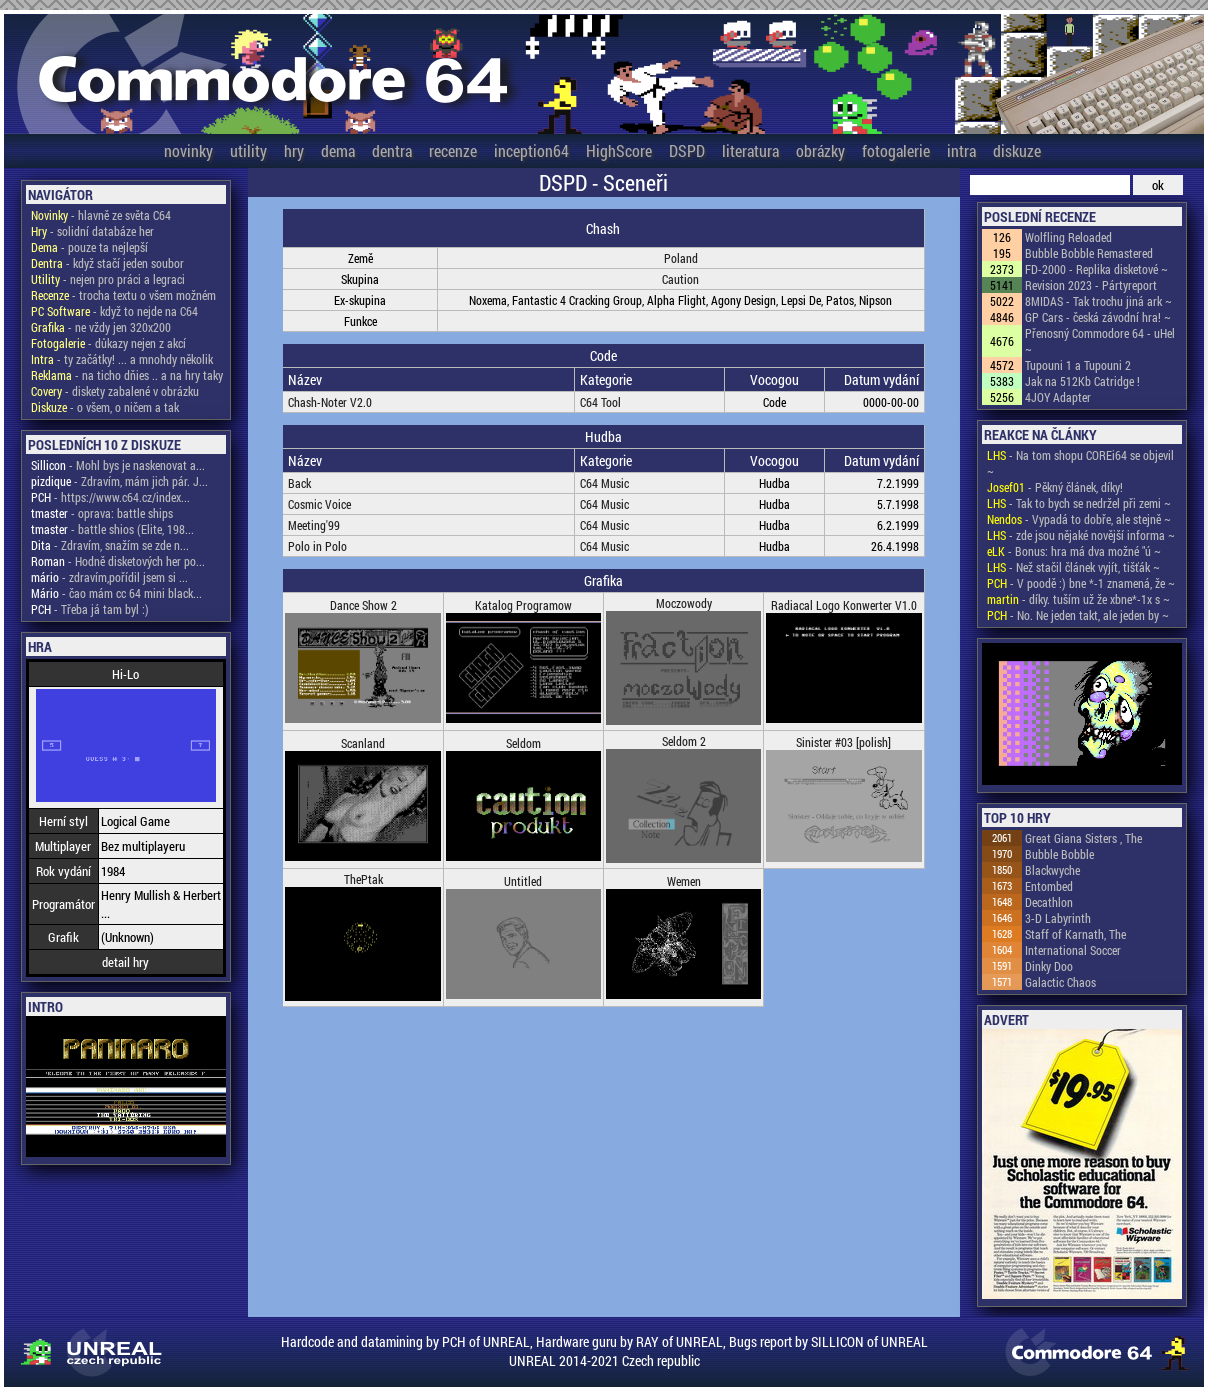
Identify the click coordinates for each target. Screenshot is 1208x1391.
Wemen (684, 881)
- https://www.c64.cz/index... (110, 497)
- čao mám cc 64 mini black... (116, 593)
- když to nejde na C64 (114, 311)
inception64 (531, 150)
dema (338, 150)
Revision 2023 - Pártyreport (1091, 285)
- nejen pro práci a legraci (108, 279)
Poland (681, 258)
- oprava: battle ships (102, 513)
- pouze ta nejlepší (89, 247)
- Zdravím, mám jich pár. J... (119, 481)
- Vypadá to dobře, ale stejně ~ (1079, 519)
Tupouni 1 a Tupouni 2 (1078, 365)
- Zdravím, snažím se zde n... (110, 545)
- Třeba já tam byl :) (90, 609)
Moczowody (684, 603)
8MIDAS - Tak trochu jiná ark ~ (1098, 301)
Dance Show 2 (363, 605)
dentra (392, 150)
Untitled (523, 881)
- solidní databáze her (92, 231)
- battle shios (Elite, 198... (112, 529)
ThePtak (363, 879)
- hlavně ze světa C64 (101, 215)
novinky (188, 150)
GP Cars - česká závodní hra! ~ (1098, 317)
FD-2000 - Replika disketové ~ (1096, 269)
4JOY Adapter (1058, 397)
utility (248, 150)
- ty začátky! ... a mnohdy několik (122, 359)
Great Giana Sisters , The (1083, 838)
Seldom (523, 743)
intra (961, 150)
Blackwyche (1052, 870)
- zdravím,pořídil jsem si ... (109, 577)
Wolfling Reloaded (1068, 237)
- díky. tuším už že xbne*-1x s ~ (1078, 599)
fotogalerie (896, 150)
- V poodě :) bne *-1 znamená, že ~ (1081, 583)
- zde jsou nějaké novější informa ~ (1081, 535)
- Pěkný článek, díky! (1055, 487)
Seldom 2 (684, 741)
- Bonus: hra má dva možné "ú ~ (1074, 551)
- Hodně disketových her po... (118, 561)
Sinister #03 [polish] (843, 742)
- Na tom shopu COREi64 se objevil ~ (1080, 463)
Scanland (363, 743)
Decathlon (1049, 902)
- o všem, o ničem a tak (105, 407)
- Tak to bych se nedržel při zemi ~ (1079, 503)
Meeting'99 (314, 525)
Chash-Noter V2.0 (330, 402)
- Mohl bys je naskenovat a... (118, 465)
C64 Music (604, 483)
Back (299, 483)
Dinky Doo (1049, 966)
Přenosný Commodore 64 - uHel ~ (1100, 341)
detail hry (125, 962)
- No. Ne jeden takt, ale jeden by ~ (1078, 615)
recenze (453, 150)
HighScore (619, 150)
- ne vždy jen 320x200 (101, 327)
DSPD (687, 150)
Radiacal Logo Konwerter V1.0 (844, 605)
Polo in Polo (317, 546)
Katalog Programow (523, 605)
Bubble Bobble (1059, 854)
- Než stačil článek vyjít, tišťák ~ (1073, 567)
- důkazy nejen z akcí (108, 343)
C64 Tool (600, 402)
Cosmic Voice (319, 504)
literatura (750, 150)
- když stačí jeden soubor (107, 263)
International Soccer (1073, 950)
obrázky (820, 150)
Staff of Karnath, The (1075, 934)
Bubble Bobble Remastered (1089, 253)
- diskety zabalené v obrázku (115, 391)
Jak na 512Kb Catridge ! (1082, 381)
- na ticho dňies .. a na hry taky (127, 375)
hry (294, 150)
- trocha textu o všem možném (123, 295)
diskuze (1017, 150)
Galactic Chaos (1060, 982)
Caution (680, 279)
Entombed (1049, 886)
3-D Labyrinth (1058, 918)
